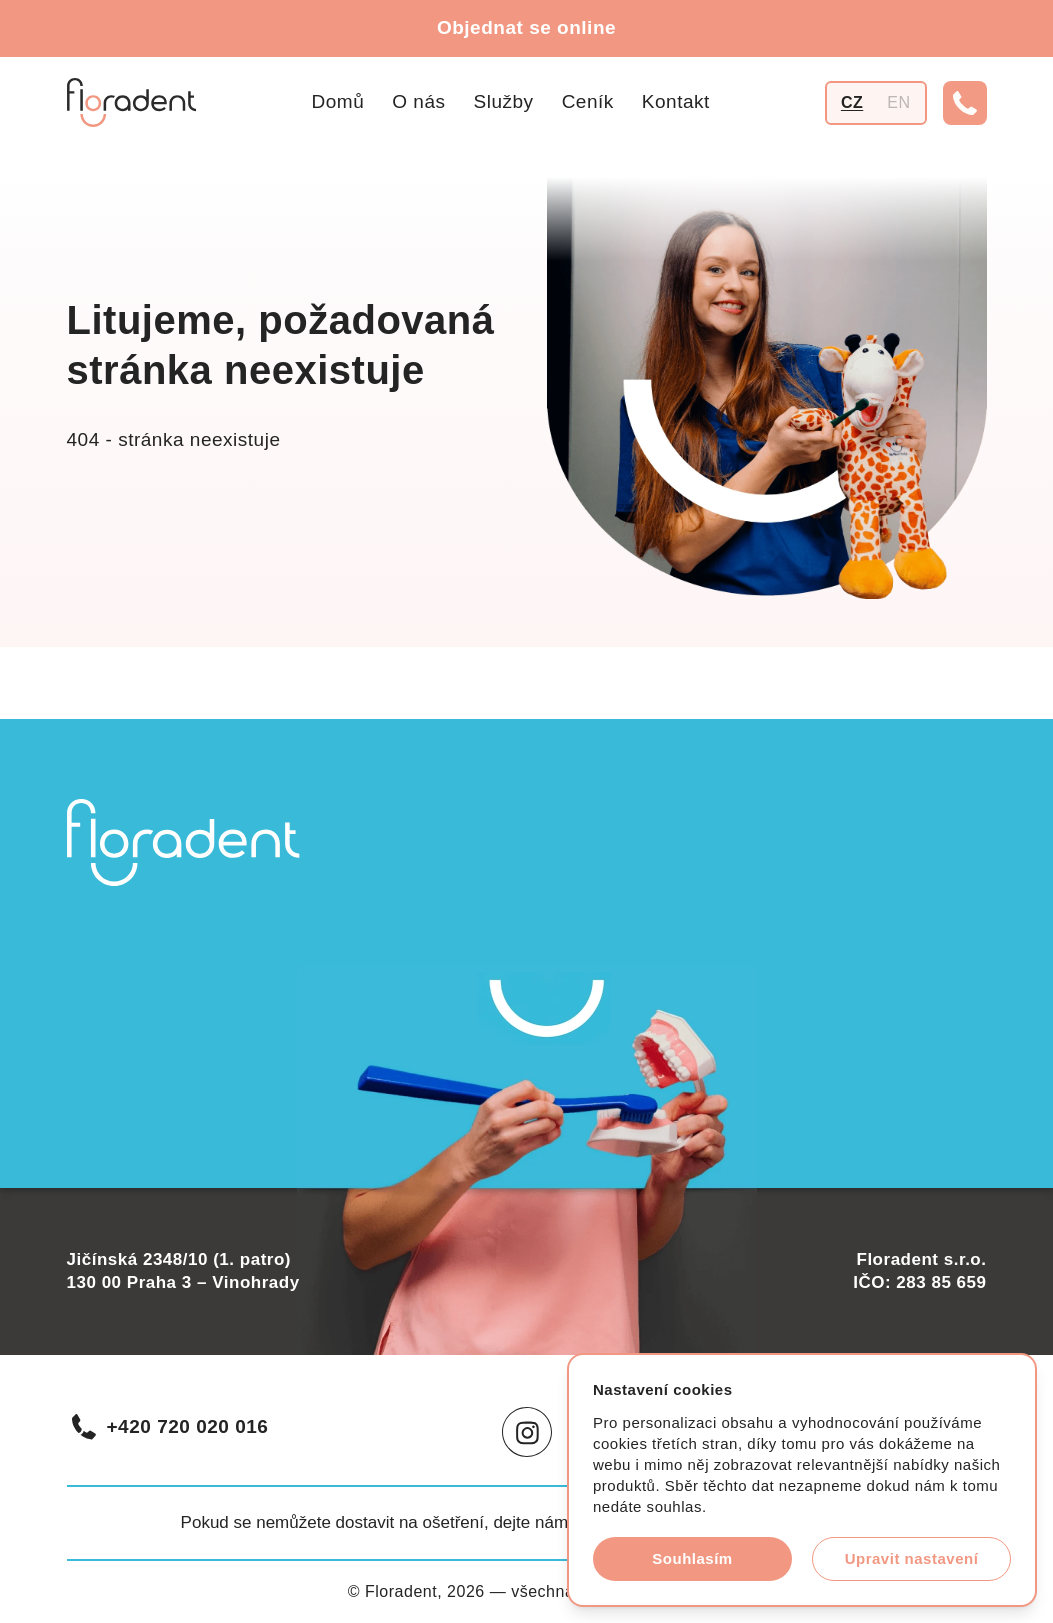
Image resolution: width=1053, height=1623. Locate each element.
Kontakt (676, 101)
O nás (418, 101)
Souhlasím (692, 1558)
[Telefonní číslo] (965, 103)
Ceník (588, 101)
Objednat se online (526, 27)
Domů (338, 101)
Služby (504, 101)
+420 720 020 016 (169, 1427)
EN (898, 102)
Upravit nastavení (912, 1558)
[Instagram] (527, 1432)
